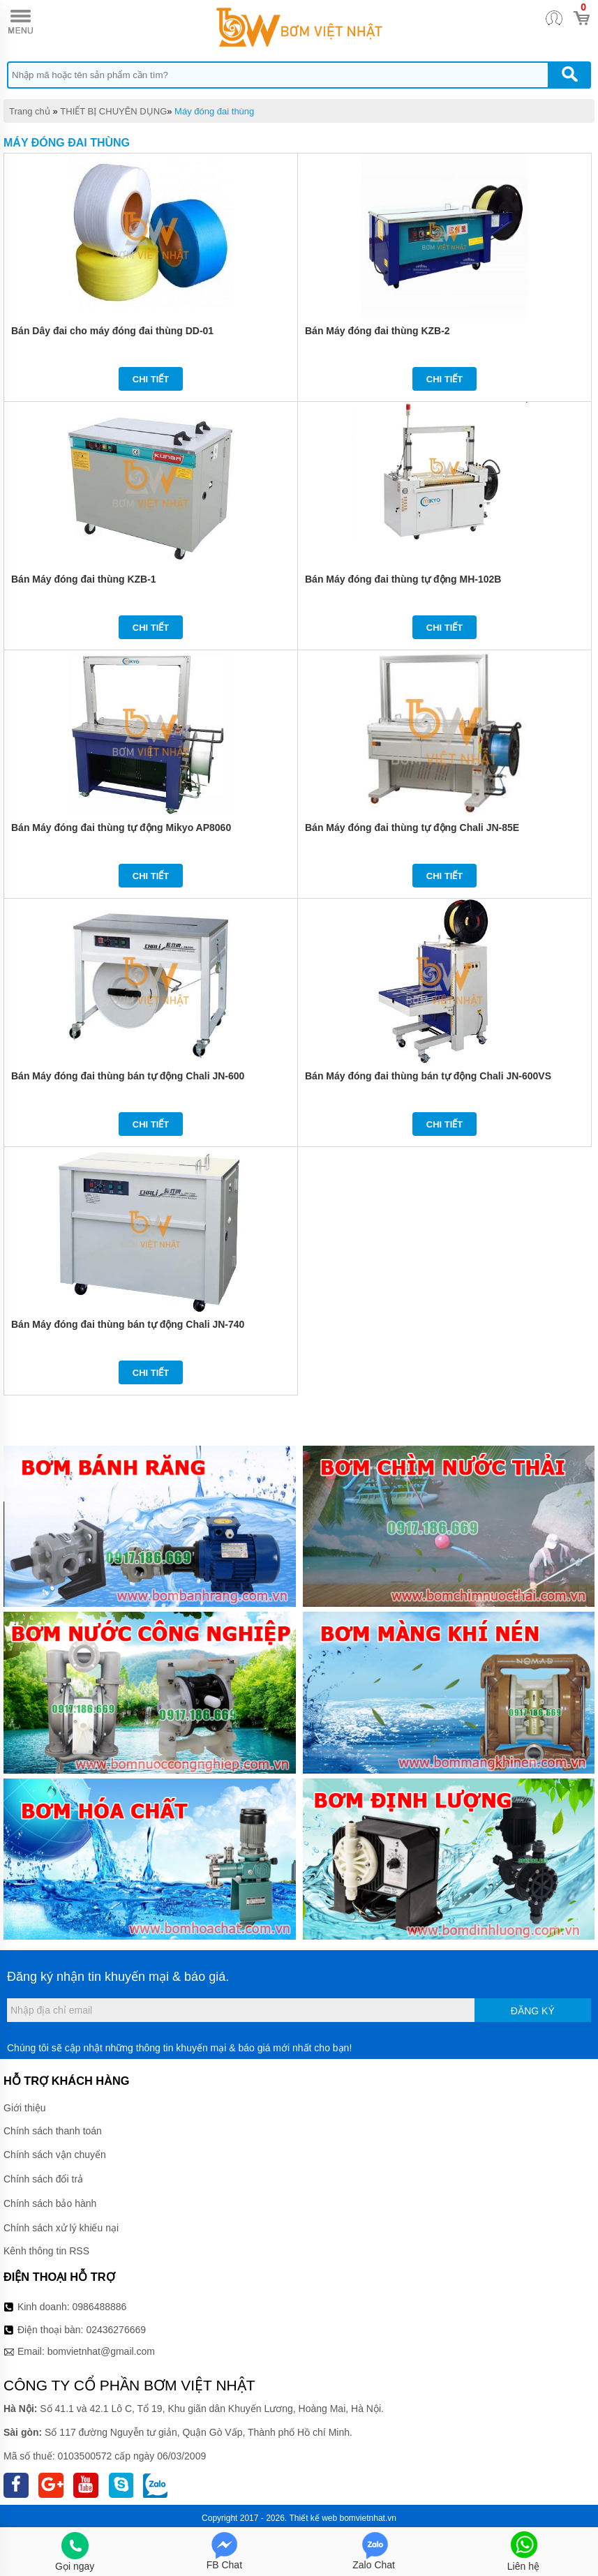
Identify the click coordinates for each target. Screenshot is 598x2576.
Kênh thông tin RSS (46, 2250)
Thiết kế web (314, 2518)
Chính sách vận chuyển (54, 2154)
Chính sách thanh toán (52, 2130)
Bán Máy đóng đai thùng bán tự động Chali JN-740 (127, 1324)
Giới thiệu (24, 2107)
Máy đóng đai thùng (214, 111)
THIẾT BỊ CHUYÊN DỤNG (113, 111)
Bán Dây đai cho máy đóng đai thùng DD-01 (112, 330)
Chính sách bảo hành (49, 2203)
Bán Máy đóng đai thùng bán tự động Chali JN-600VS (428, 1075)
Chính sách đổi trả (43, 2179)
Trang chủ (29, 111)
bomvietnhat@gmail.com (101, 2351)
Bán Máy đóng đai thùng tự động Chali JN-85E (412, 827)
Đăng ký (533, 2010)
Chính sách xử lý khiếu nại (61, 2227)
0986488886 (100, 2306)
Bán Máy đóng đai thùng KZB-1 (83, 579)
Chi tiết (151, 379)
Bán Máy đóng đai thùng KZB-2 (377, 330)
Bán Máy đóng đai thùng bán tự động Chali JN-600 (127, 1075)
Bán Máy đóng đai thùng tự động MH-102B (403, 579)
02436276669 (116, 2329)
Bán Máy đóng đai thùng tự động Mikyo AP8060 (121, 827)
